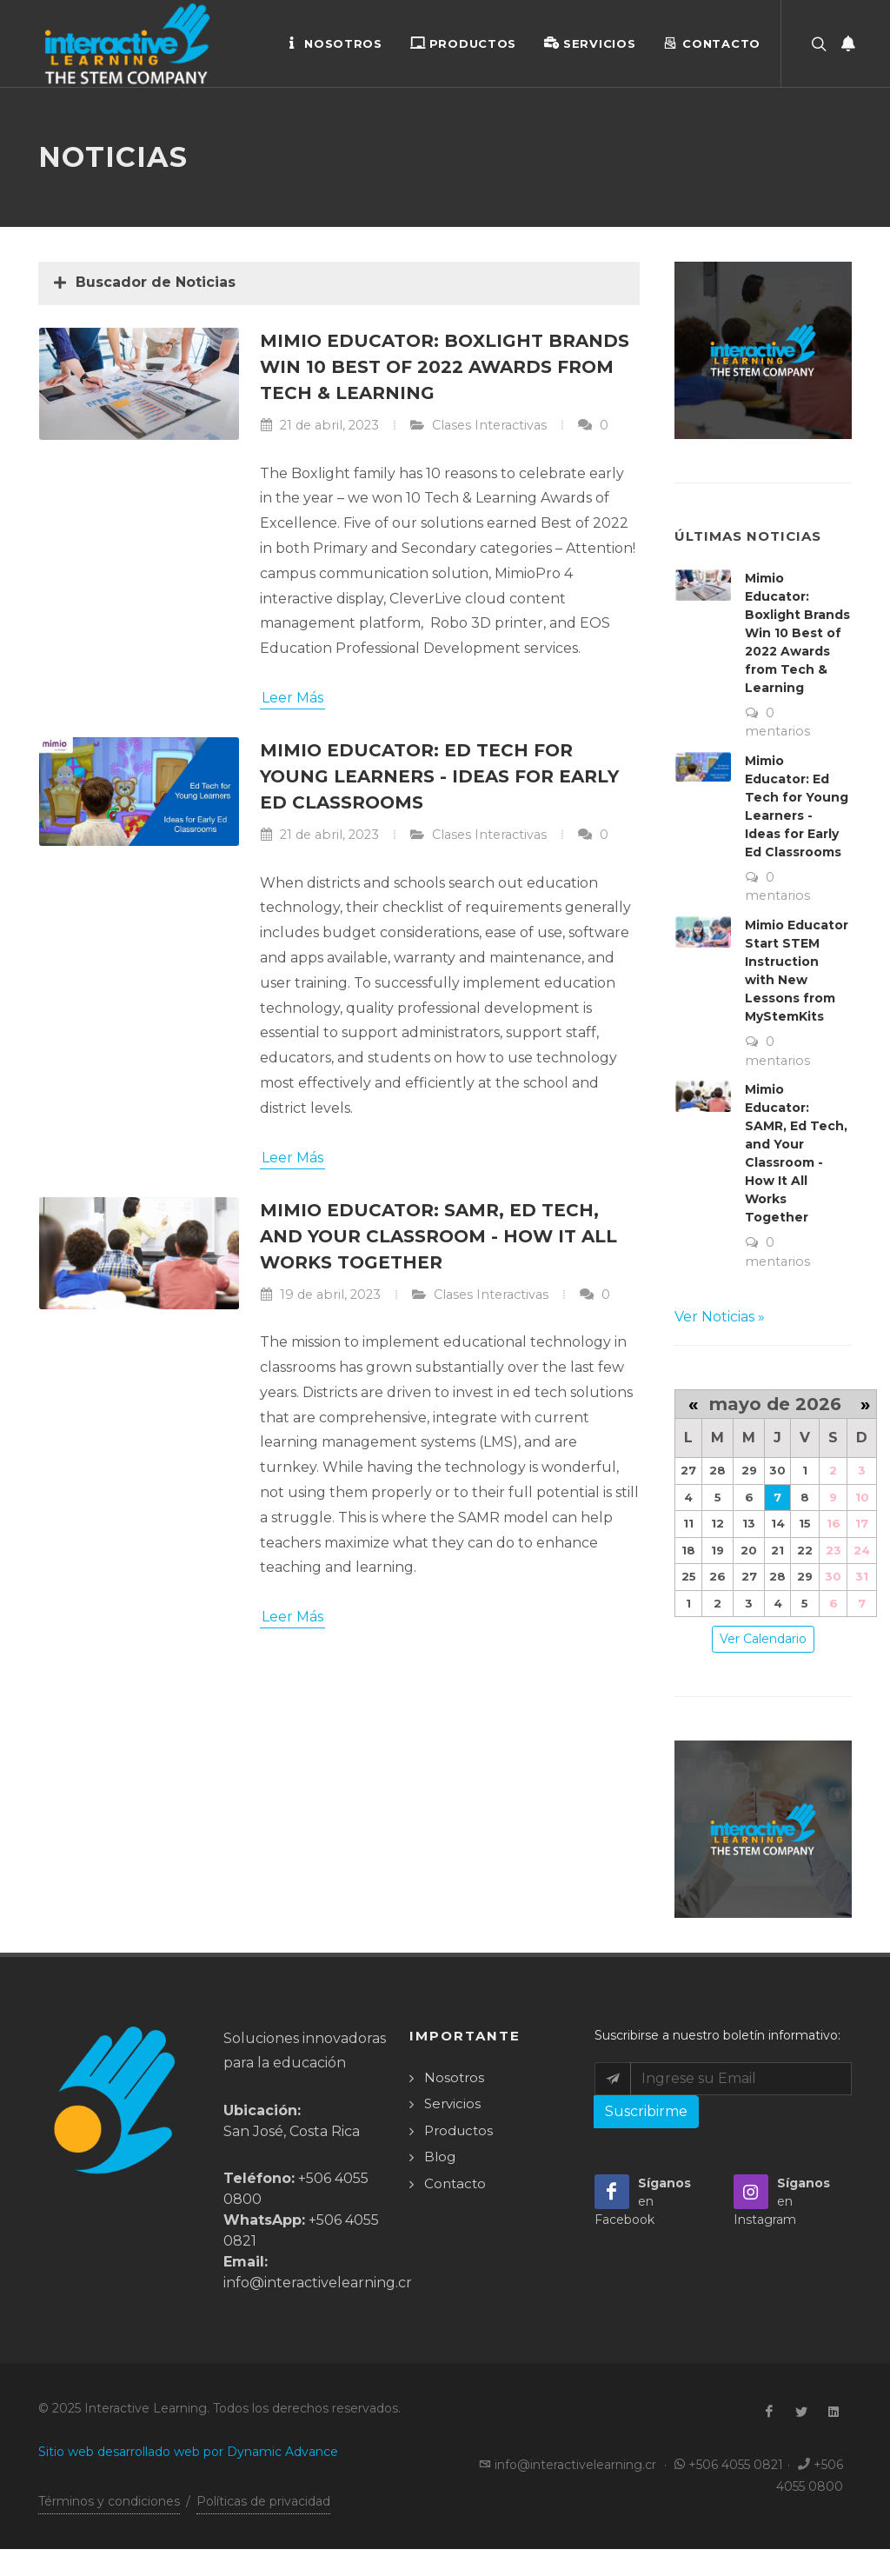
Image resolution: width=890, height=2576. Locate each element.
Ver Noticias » (719, 1317)
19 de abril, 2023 (320, 1295)
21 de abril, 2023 (319, 426)
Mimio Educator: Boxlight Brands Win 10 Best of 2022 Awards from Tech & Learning (444, 367)
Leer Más (292, 698)
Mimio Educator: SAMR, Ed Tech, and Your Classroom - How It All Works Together (438, 1237)
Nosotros (333, 42)
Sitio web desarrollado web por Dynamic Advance (188, 2452)
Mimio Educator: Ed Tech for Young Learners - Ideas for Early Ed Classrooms (439, 777)
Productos (463, 42)
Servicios (589, 42)
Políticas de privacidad (263, 2502)
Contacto (711, 42)
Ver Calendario (763, 1639)
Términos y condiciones (109, 2502)
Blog (439, 2157)
